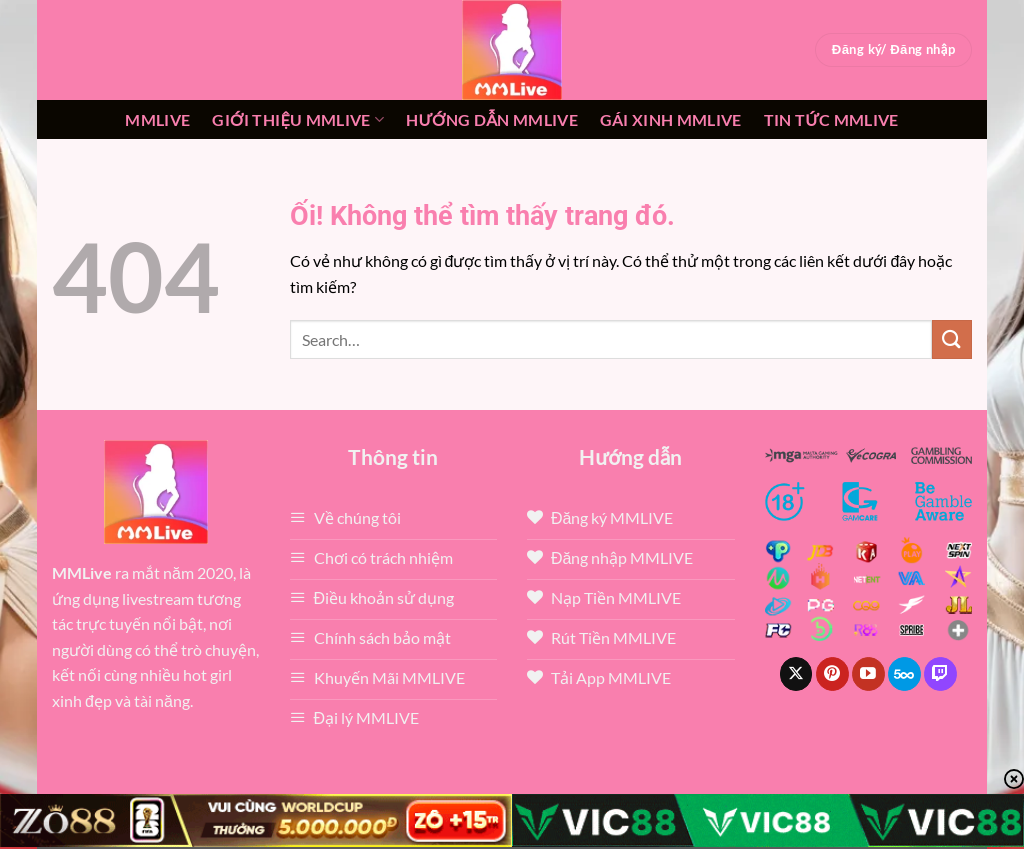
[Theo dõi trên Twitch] (940, 674)
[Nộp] (952, 339)
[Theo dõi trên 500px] (904, 674)
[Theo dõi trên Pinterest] (832, 674)
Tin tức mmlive (831, 119)
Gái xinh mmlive (671, 119)
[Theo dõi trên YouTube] (868, 674)
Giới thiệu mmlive (298, 120)
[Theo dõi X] (796, 674)
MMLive (157, 119)
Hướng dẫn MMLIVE (492, 119)
